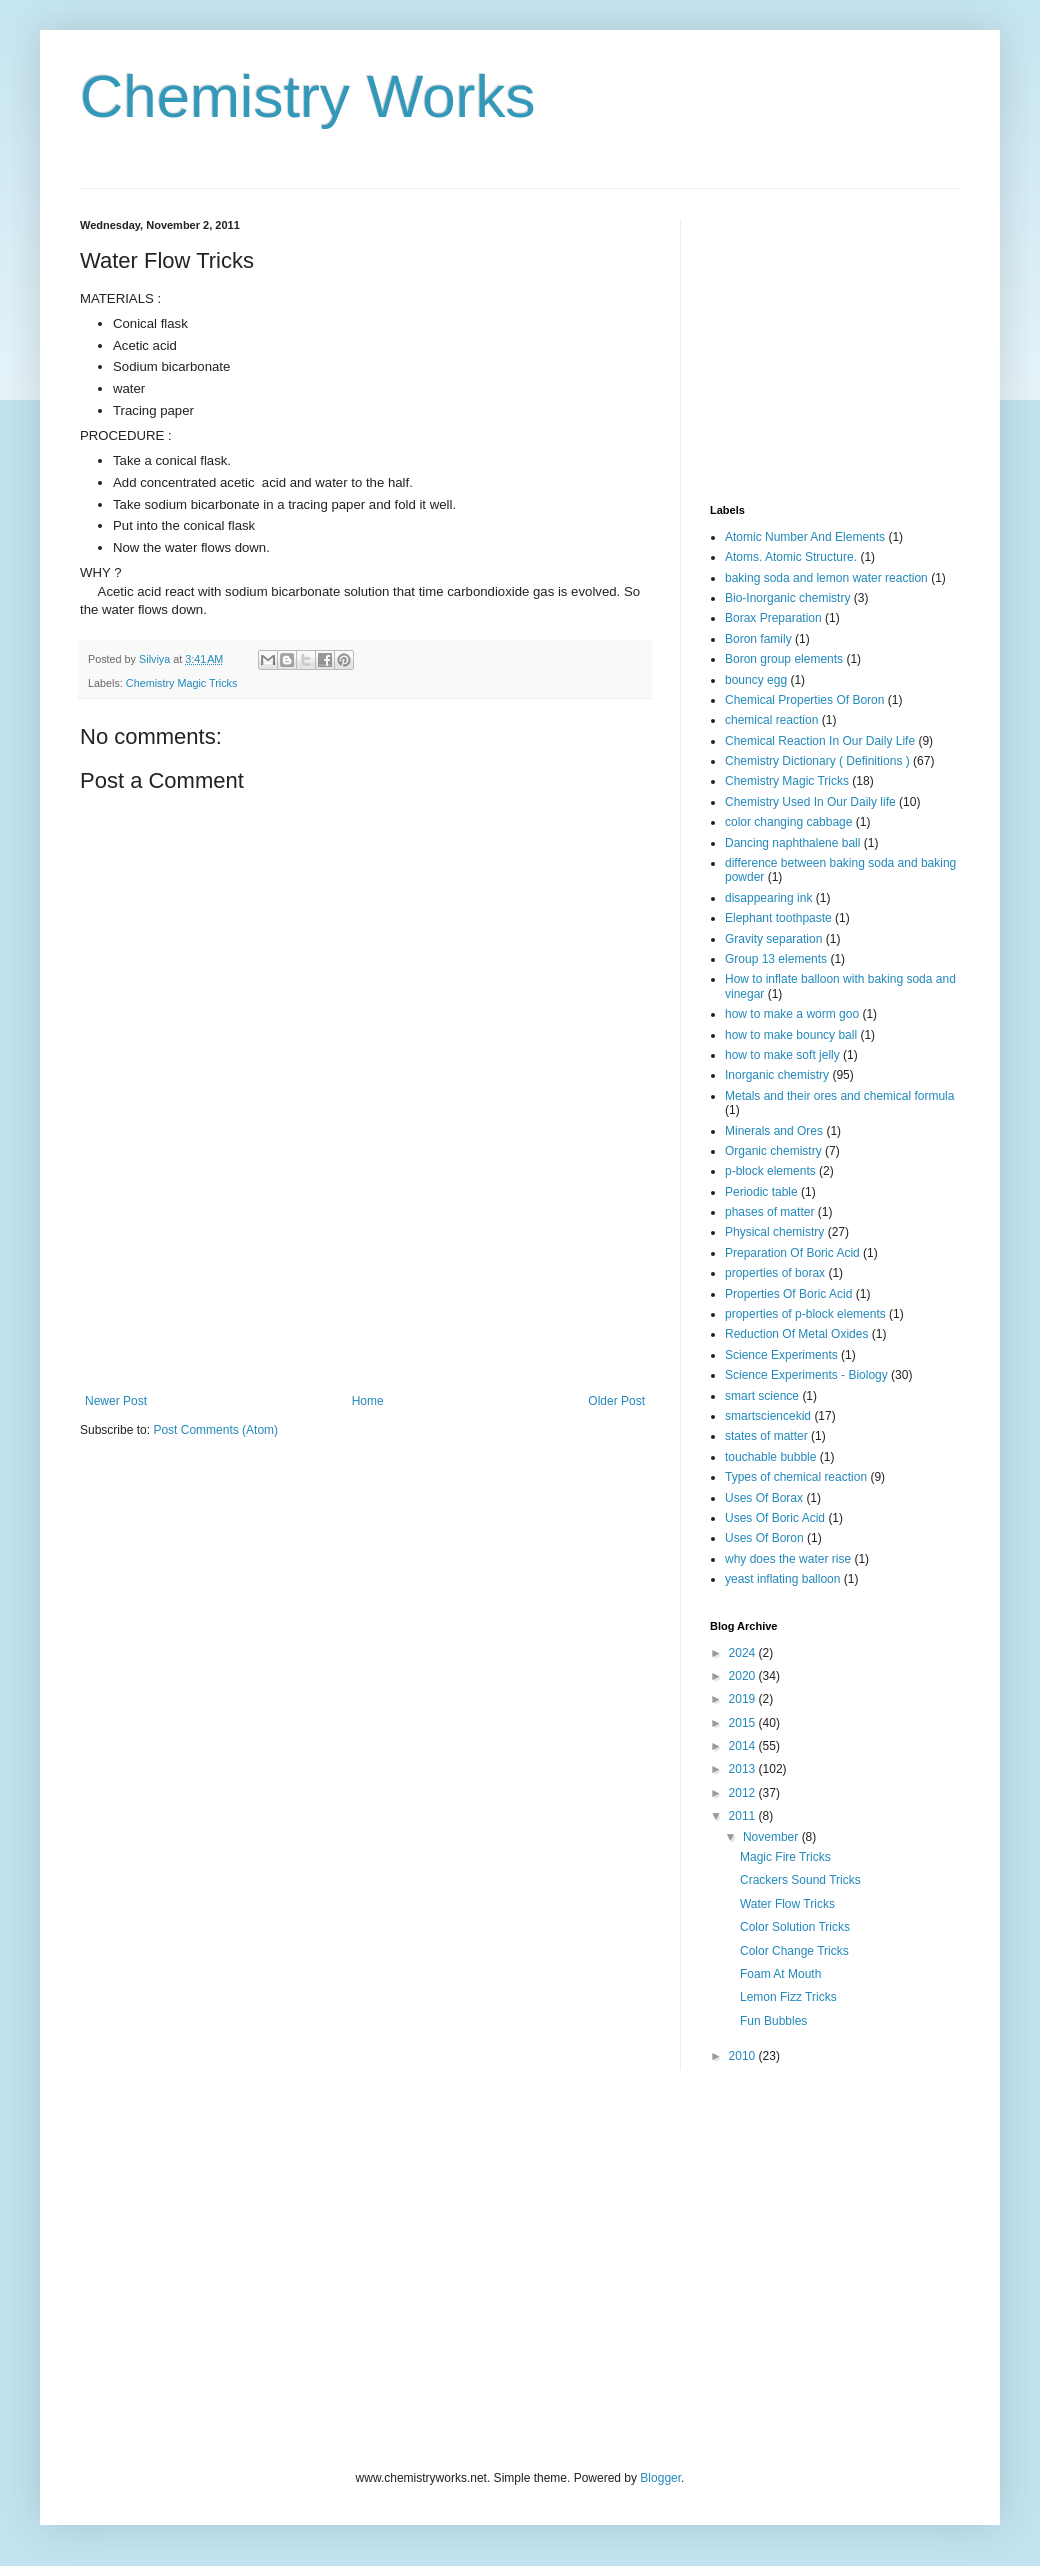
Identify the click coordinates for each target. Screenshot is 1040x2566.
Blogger (660, 2478)
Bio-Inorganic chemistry (787, 598)
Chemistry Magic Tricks (182, 683)
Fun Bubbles (773, 2021)
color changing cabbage (788, 822)
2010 (744, 2056)
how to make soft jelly (782, 1055)
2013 (744, 1769)
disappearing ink (768, 898)
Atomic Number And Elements (805, 537)
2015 (744, 1723)
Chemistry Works (308, 96)
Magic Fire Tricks (785, 1857)
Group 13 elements (776, 959)
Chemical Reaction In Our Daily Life (820, 741)
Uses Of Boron (764, 1538)
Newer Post (116, 1401)
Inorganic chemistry (777, 1075)
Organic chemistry (773, 1151)
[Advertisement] (365, 1306)
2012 (744, 1793)
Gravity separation (773, 939)
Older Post (616, 1401)
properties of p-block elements (805, 1314)
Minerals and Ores (774, 1131)
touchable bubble (770, 1457)
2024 (744, 1653)
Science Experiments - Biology (806, 1375)
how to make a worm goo (792, 1014)
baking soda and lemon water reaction (826, 578)
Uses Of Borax (764, 1498)
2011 (744, 1816)
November (772, 1837)
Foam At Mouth (780, 1974)
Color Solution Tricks (795, 1927)
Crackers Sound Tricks (800, 1880)
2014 (744, 1746)
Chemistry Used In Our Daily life (810, 802)
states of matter (766, 1436)
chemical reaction (771, 720)
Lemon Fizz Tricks (788, 1997)
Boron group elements (784, 659)
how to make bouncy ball (791, 1035)
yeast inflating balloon (782, 1579)
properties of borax (775, 1273)
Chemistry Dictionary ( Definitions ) (817, 761)
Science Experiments (781, 1355)
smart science (762, 1396)
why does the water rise (788, 1559)
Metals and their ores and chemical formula (839, 1096)
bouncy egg (756, 680)
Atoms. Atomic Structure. (791, 557)
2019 (744, 1699)
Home (368, 1401)
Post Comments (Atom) (215, 1430)
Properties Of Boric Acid (788, 1294)
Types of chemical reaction (796, 1477)
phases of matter (769, 1212)
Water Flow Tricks (787, 1904)
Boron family (758, 639)
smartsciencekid (768, 1416)
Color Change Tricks (794, 1951)
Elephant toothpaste (778, 918)
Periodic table (761, 1192)
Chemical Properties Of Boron (804, 700)
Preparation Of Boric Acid (792, 1253)
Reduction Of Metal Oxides (796, 1334)
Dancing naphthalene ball (792, 843)
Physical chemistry (774, 1232)
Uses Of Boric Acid (775, 1518)
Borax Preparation (773, 618)
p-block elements (770, 1171)
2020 (744, 1676)
